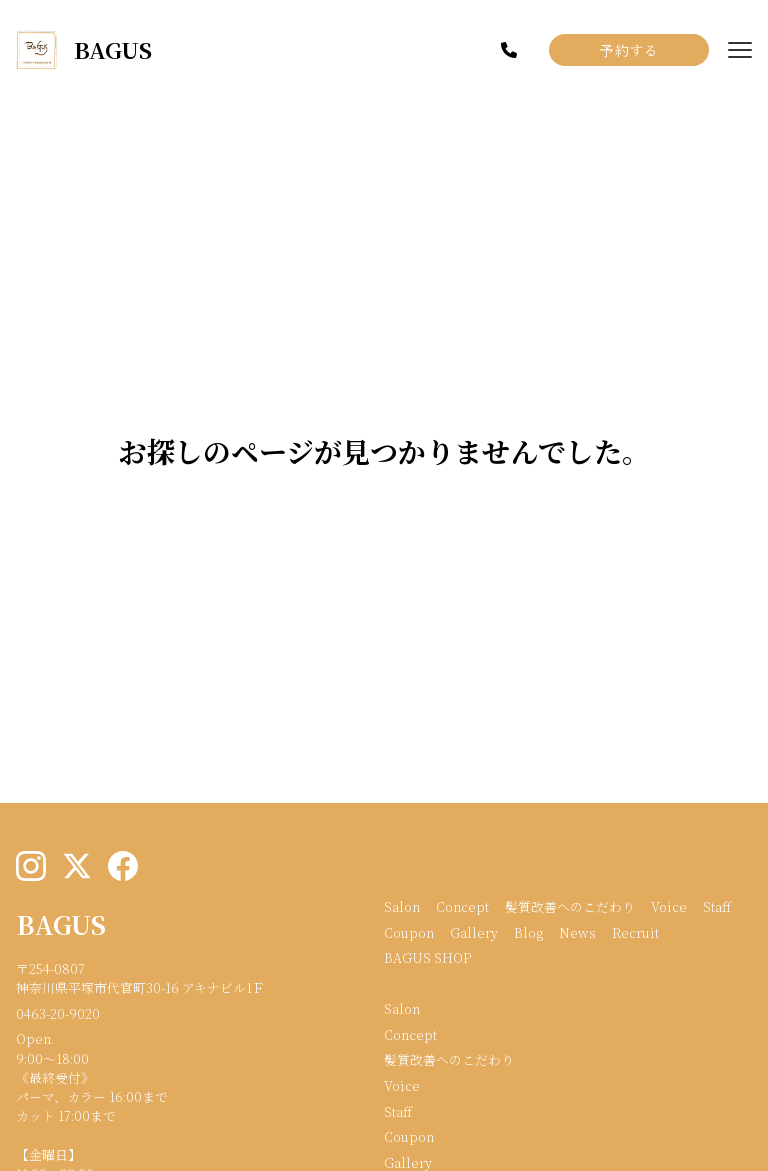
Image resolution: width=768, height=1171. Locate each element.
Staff (717, 906)
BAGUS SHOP (427, 957)
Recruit (635, 932)
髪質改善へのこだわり (570, 906)
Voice (669, 906)
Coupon (409, 932)
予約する (629, 50)
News (577, 932)
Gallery (474, 932)
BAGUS (61, 924)
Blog (528, 932)
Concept (462, 906)
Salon (402, 906)
